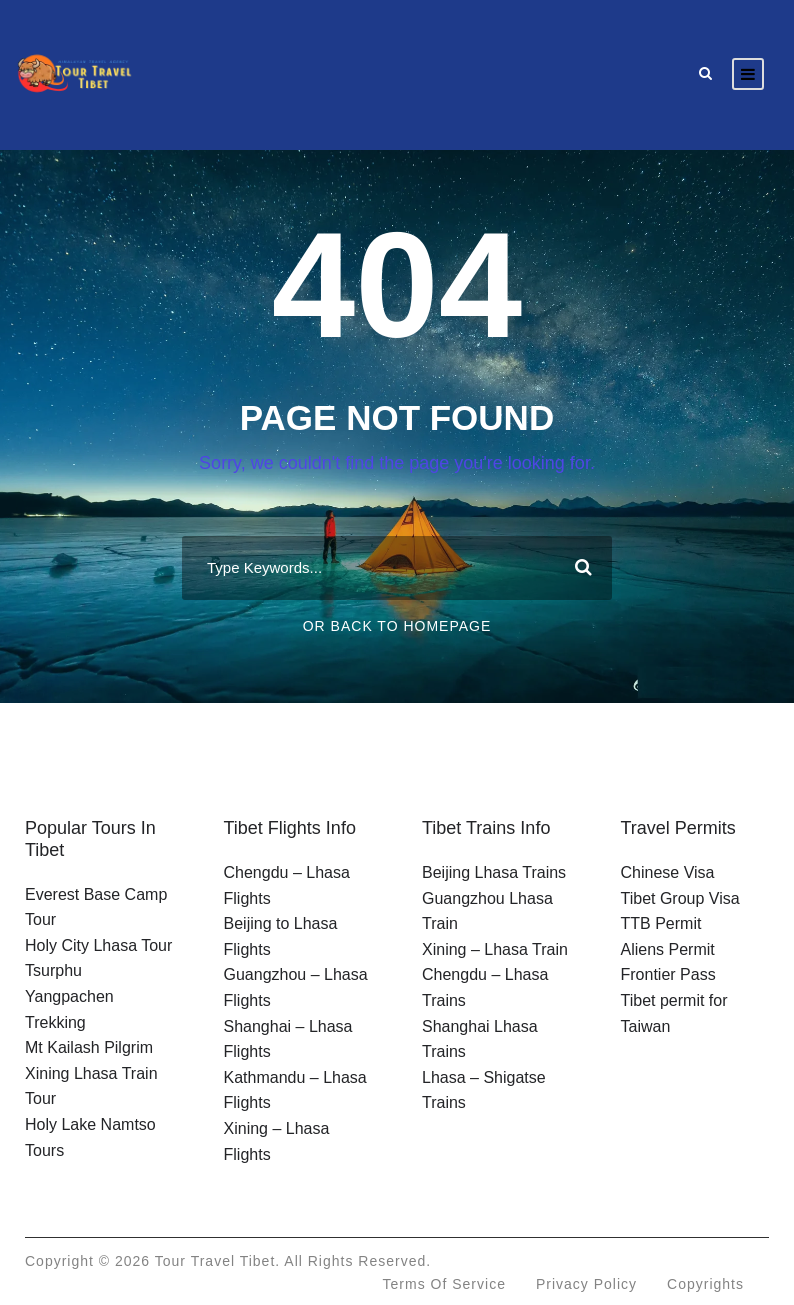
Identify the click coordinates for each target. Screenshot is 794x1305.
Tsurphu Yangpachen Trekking (69, 996)
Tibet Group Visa (680, 898)
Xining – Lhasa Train (495, 949)
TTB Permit (661, 923)
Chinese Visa (668, 872)
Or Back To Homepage (397, 626)
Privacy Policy (586, 1284)
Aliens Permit (668, 949)
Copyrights (705, 1284)
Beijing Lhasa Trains (494, 872)
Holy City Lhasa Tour (98, 945)
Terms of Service (444, 1284)
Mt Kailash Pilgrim (89, 1047)
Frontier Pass (668, 974)
